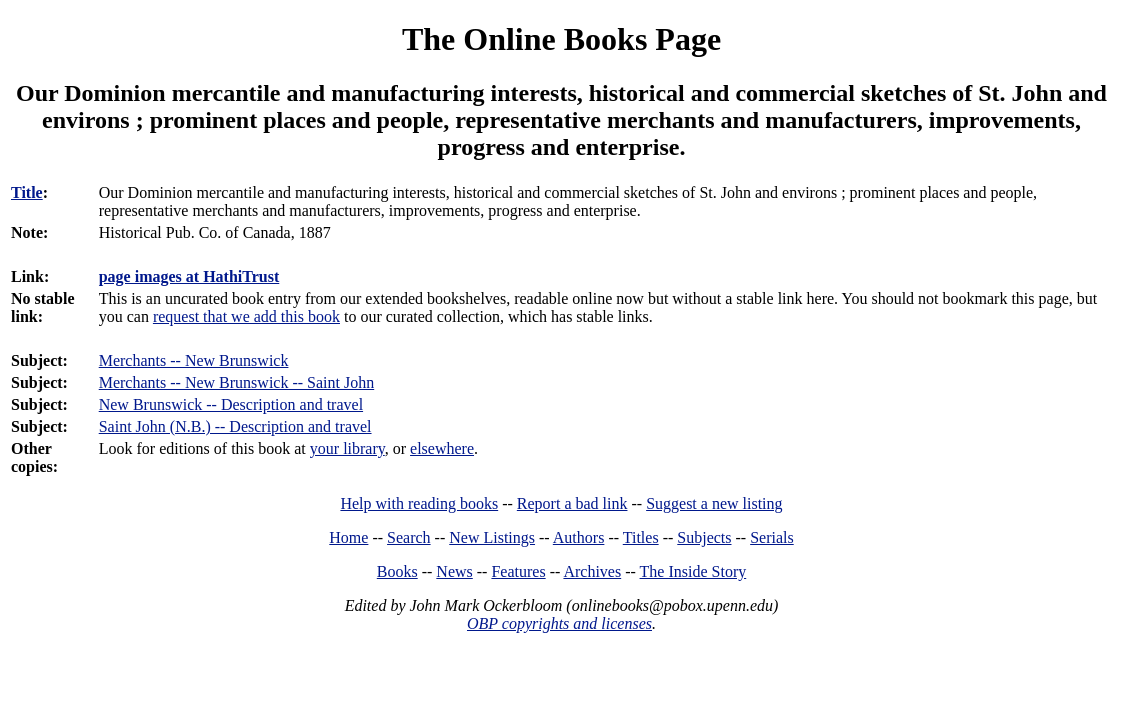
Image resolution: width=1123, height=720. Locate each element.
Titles (641, 537)
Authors (579, 537)
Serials (772, 537)
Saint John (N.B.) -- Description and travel (235, 426)
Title (27, 192)
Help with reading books (419, 503)
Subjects (704, 537)
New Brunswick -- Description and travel (231, 404)
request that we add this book (246, 316)
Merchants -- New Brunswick (194, 360)
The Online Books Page (561, 39)
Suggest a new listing (714, 503)
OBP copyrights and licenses (559, 623)
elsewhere (442, 448)
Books (397, 571)
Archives (592, 571)
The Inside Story (693, 571)
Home (348, 537)
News (454, 571)
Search (409, 537)
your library (347, 448)
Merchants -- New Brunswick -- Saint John (237, 382)
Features (518, 571)
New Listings (492, 537)
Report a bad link (572, 503)
